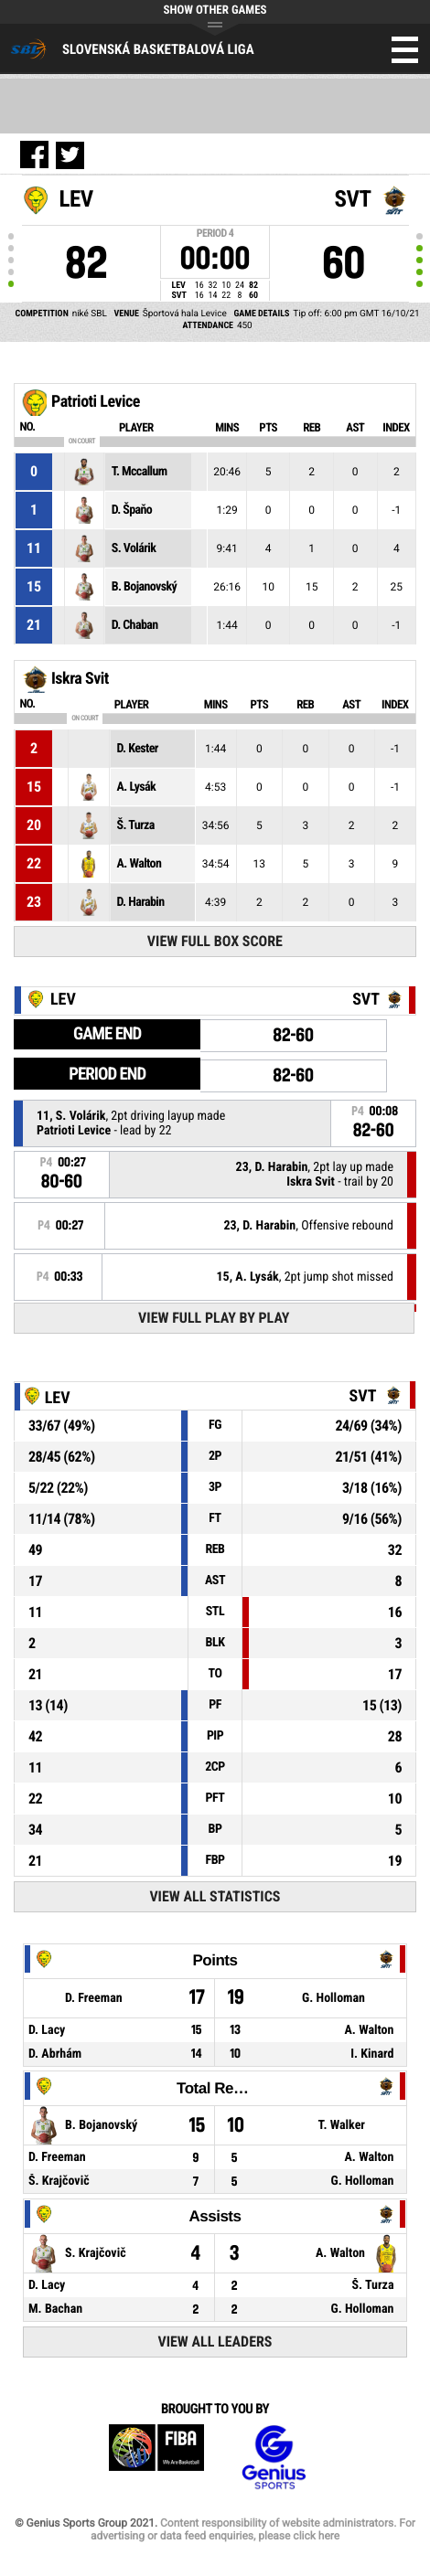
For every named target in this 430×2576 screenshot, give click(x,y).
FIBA (156, 2457)
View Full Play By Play (213, 1317)
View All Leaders (214, 2341)
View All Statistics (214, 1896)
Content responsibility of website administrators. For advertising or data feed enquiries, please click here (253, 2529)
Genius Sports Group (273, 2457)
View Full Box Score (215, 941)
